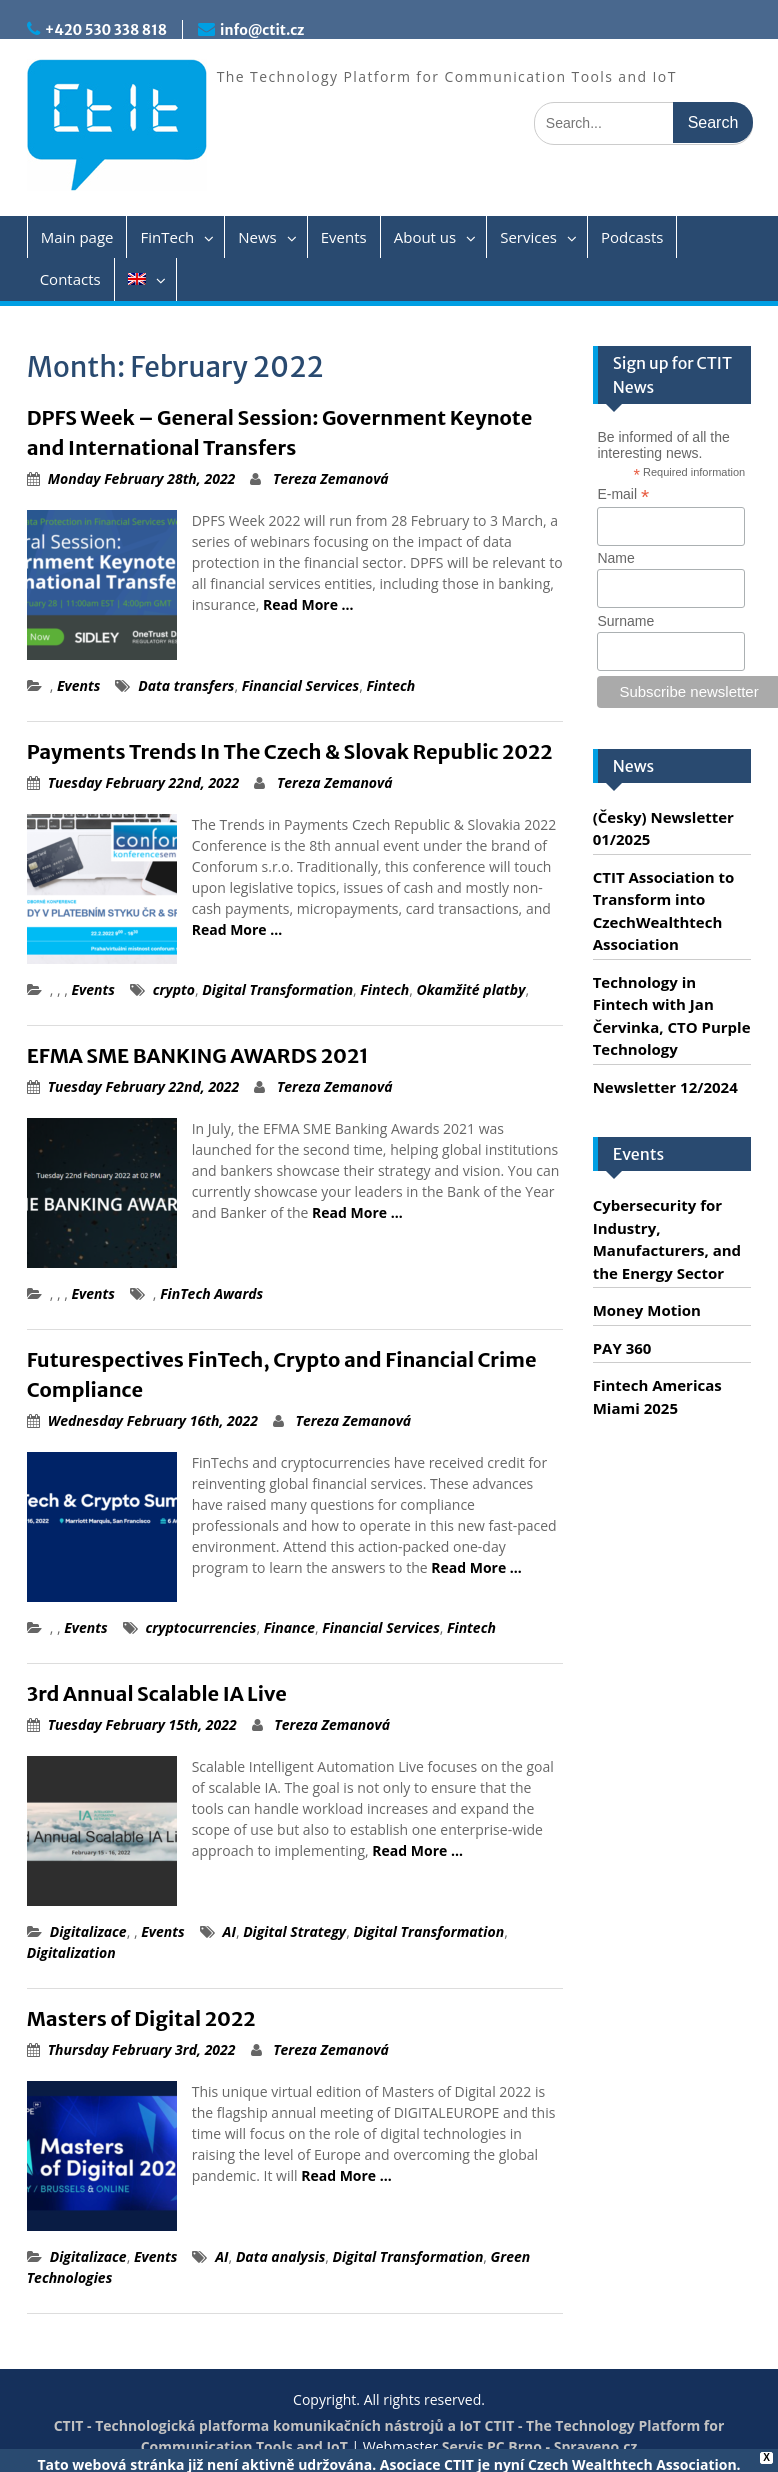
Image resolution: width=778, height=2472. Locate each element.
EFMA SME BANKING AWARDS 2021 (198, 1055)
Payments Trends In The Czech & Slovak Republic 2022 (290, 751)
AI (229, 1931)
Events (344, 237)
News (257, 237)
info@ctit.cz (262, 30)
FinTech (167, 237)
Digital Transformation (277, 989)
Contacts (70, 279)
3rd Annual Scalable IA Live (157, 1693)
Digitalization (71, 1952)
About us (425, 237)
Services (528, 237)
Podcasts (632, 237)
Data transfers (186, 685)
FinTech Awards (211, 1293)
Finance (289, 1627)
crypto (174, 989)
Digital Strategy (294, 1931)
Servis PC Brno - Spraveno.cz (539, 2446)
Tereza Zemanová (331, 478)
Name (615, 558)
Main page (77, 237)
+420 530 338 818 (106, 30)
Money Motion (647, 1310)
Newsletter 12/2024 (665, 1087)
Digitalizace (88, 1931)
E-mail (623, 494)
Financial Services (300, 685)
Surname (625, 621)
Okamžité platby (470, 989)
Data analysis (280, 2256)
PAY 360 (622, 1348)
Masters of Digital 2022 (141, 2018)
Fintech (390, 685)
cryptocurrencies (201, 1627)
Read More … (308, 604)
